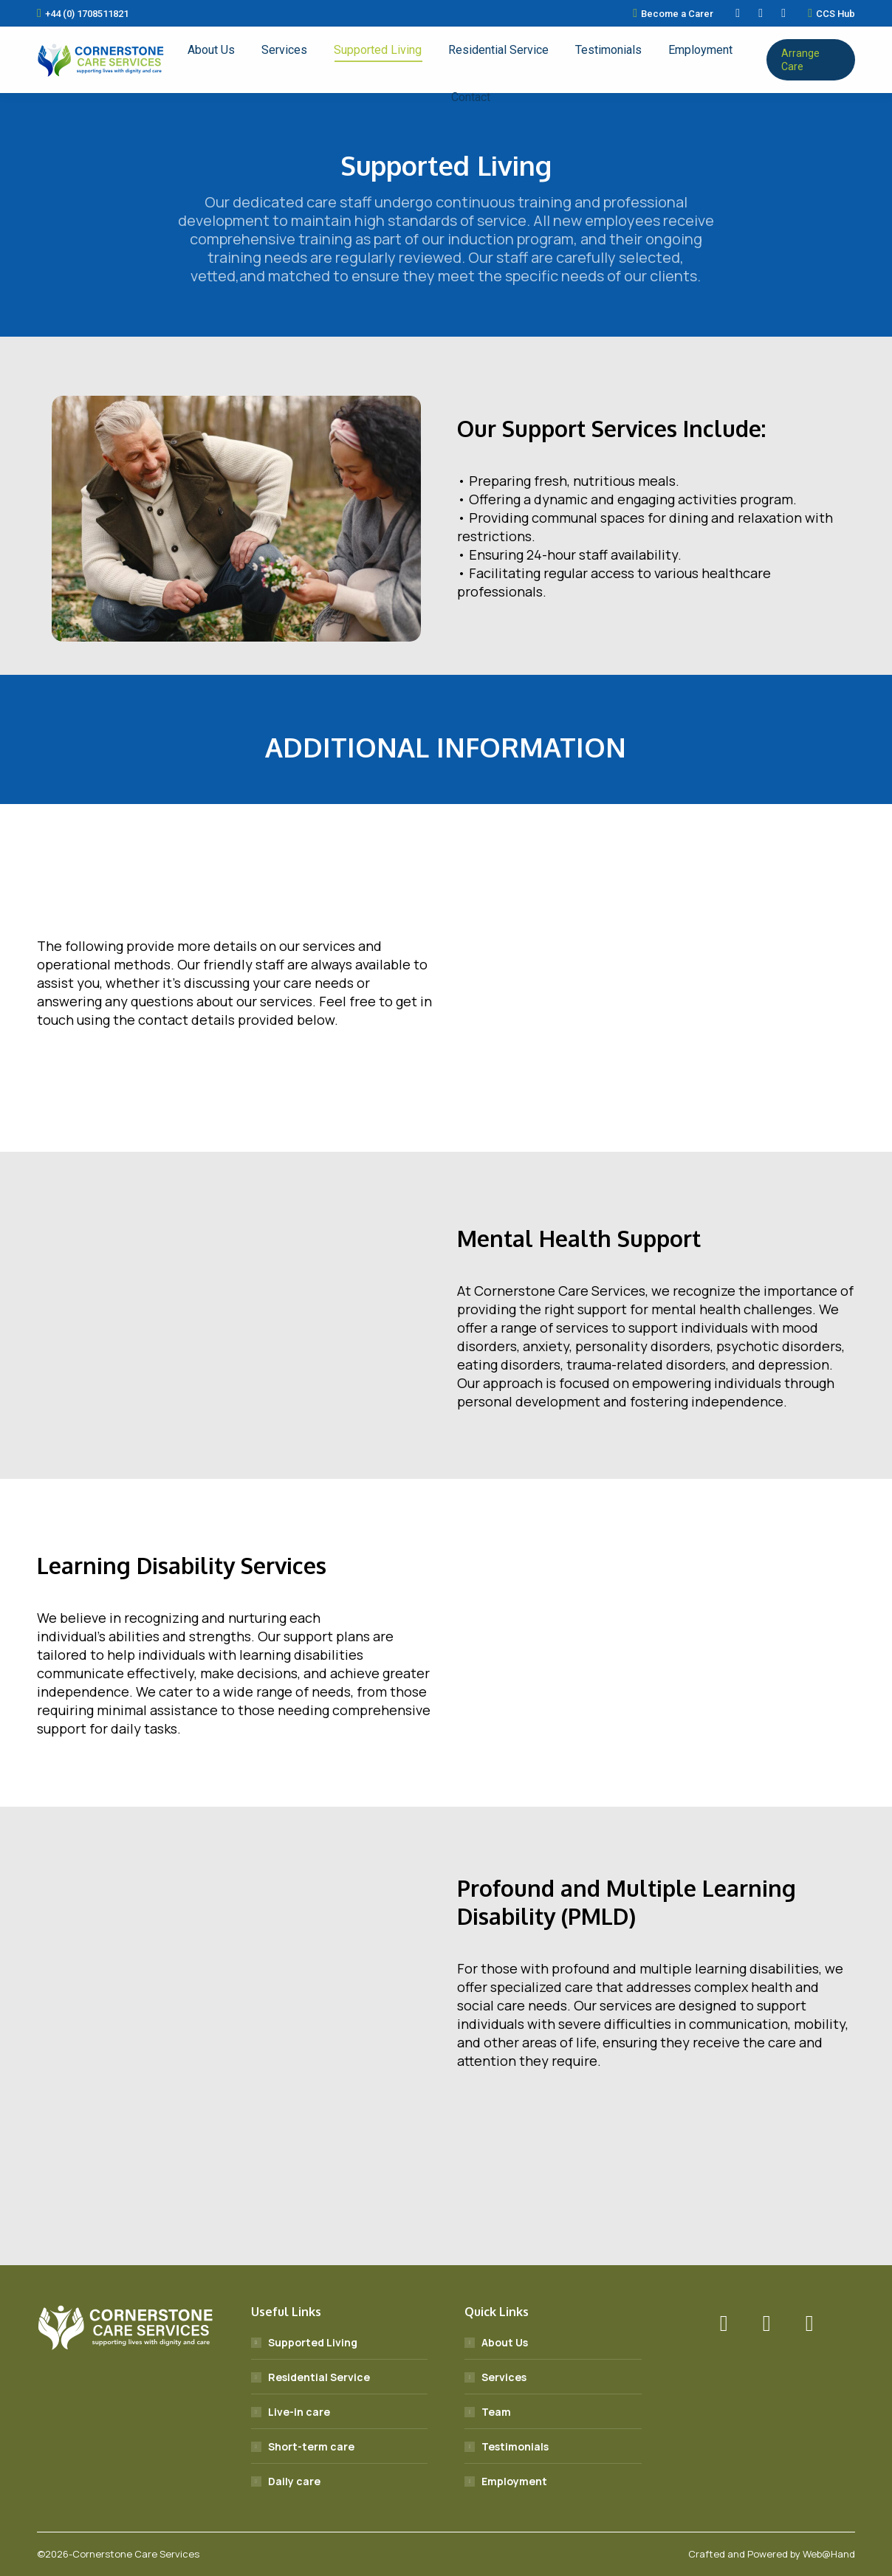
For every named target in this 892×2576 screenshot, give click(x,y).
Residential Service (319, 2377)
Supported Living (312, 2342)
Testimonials (515, 2446)
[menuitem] (211, 50)
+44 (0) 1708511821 (82, 13)
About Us (504, 2342)
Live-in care (299, 2412)
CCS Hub (831, 13)
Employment (514, 2481)
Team (496, 2412)
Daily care (294, 2481)
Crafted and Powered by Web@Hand (771, 2553)
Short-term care (311, 2446)
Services (503, 2377)
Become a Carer (673, 13)
